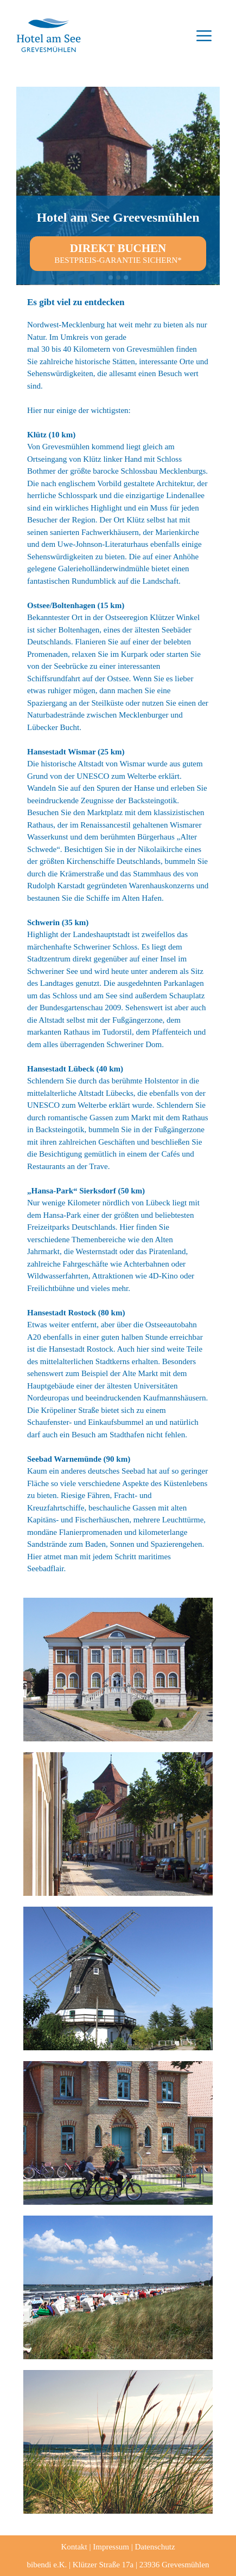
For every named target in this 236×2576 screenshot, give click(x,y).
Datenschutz (155, 2546)
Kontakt (74, 2546)
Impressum (111, 2546)
